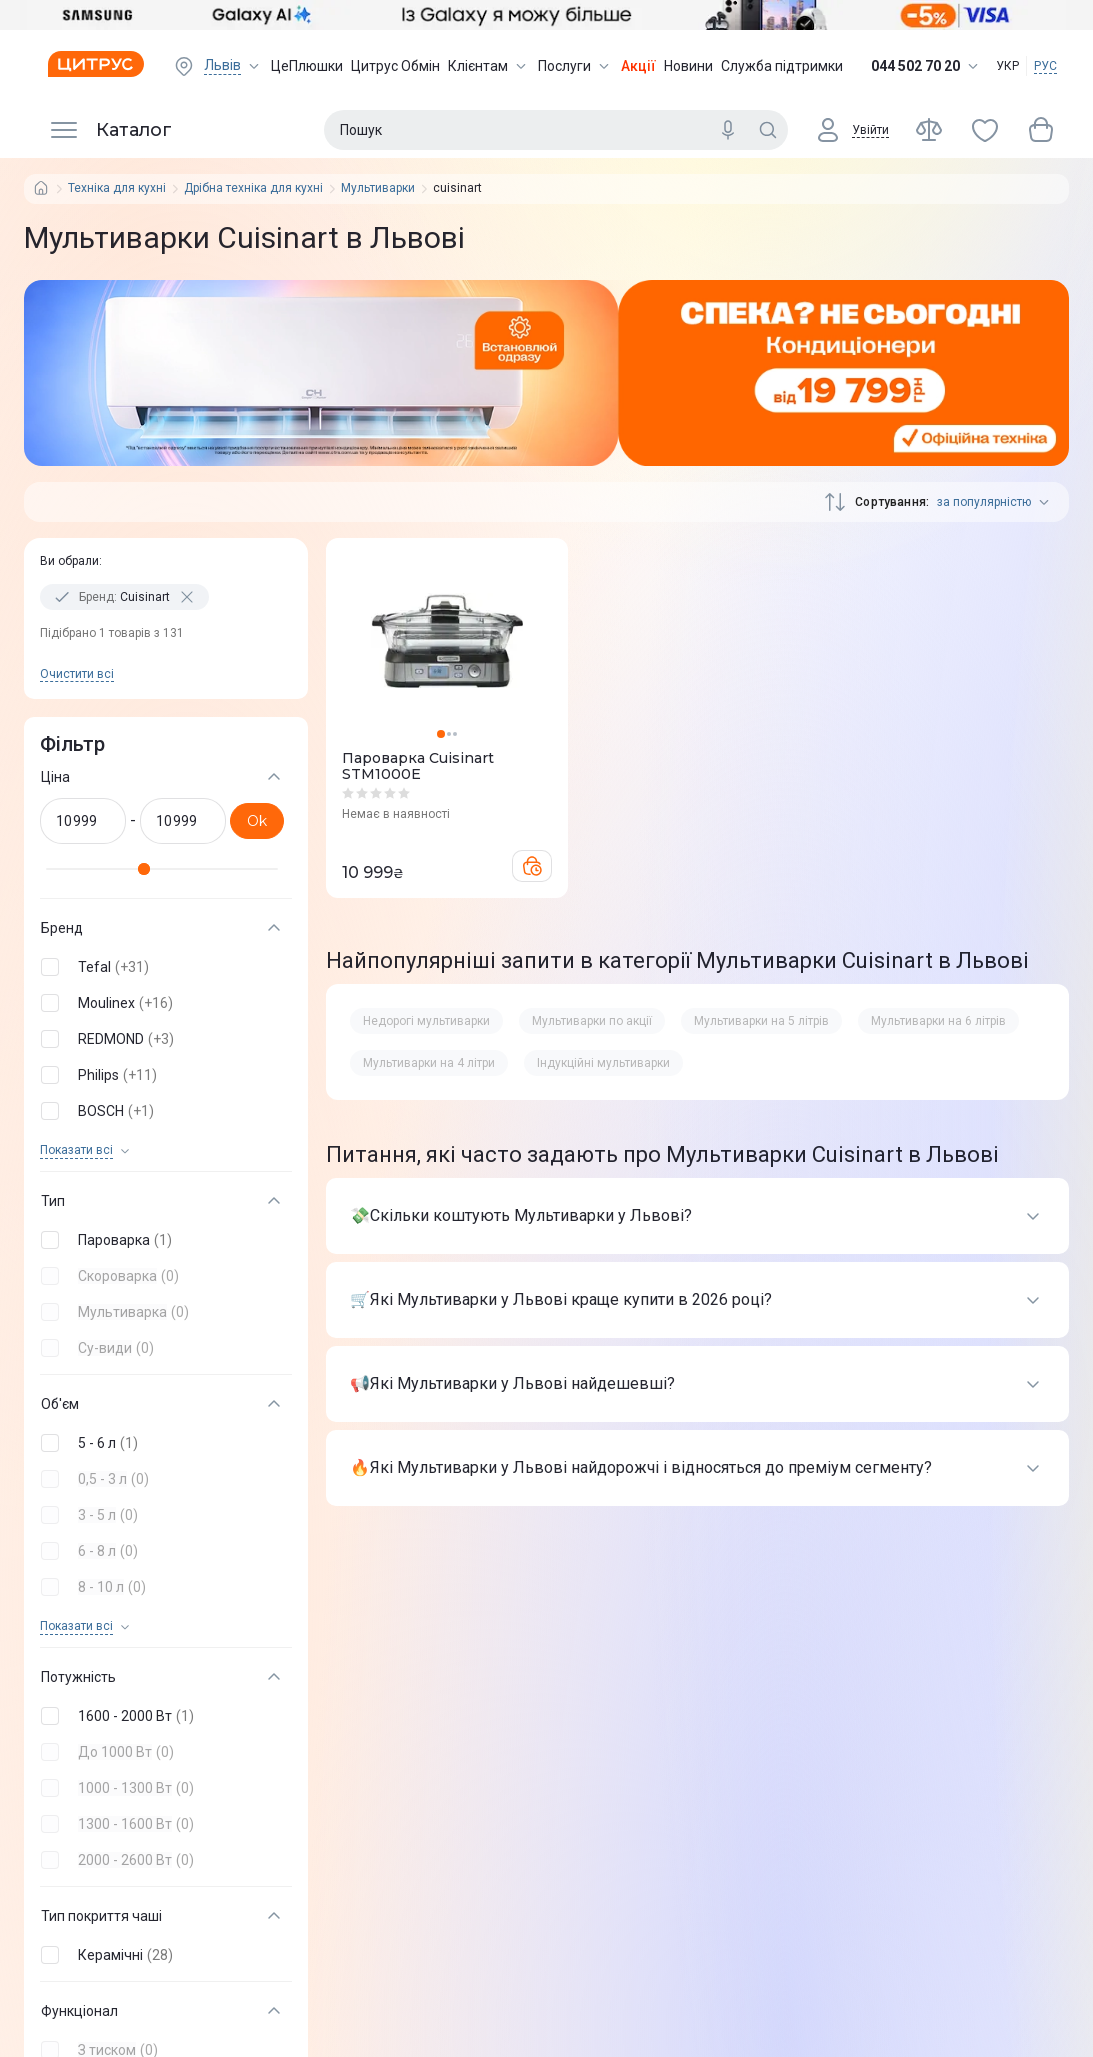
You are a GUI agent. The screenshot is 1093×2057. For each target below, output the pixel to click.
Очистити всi (77, 674)
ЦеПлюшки (307, 66)
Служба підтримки (782, 66)
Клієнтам (489, 66)
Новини (688, 66)
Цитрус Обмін (395, 66)
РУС (1045, 66)
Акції (638, 66)
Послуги (575, 66)
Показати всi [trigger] (76, 1150)
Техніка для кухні (117, 188)
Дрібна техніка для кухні (253, 188)
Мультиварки (378, 188)
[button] (162, 967)
